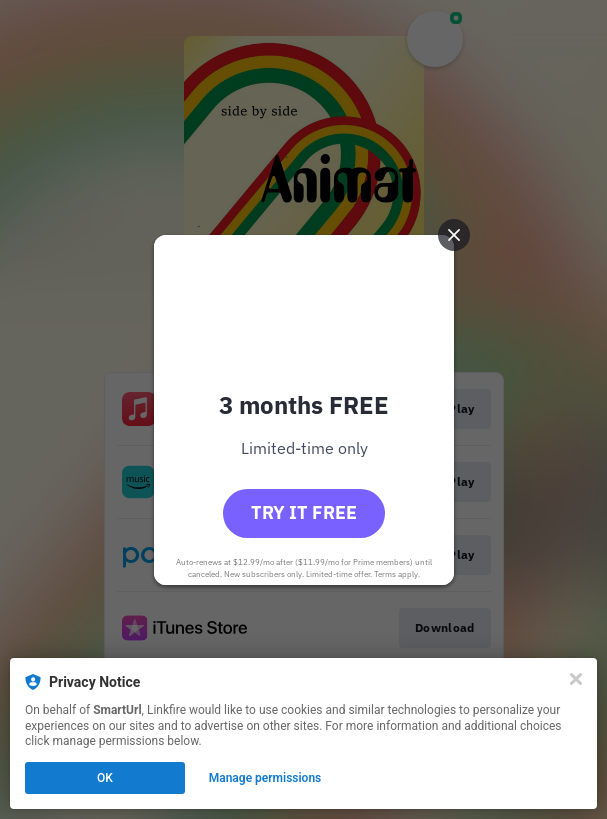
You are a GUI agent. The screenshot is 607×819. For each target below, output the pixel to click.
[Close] (576, 679)
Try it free (304, 512)
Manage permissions (265, 778)
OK (105, 778)
